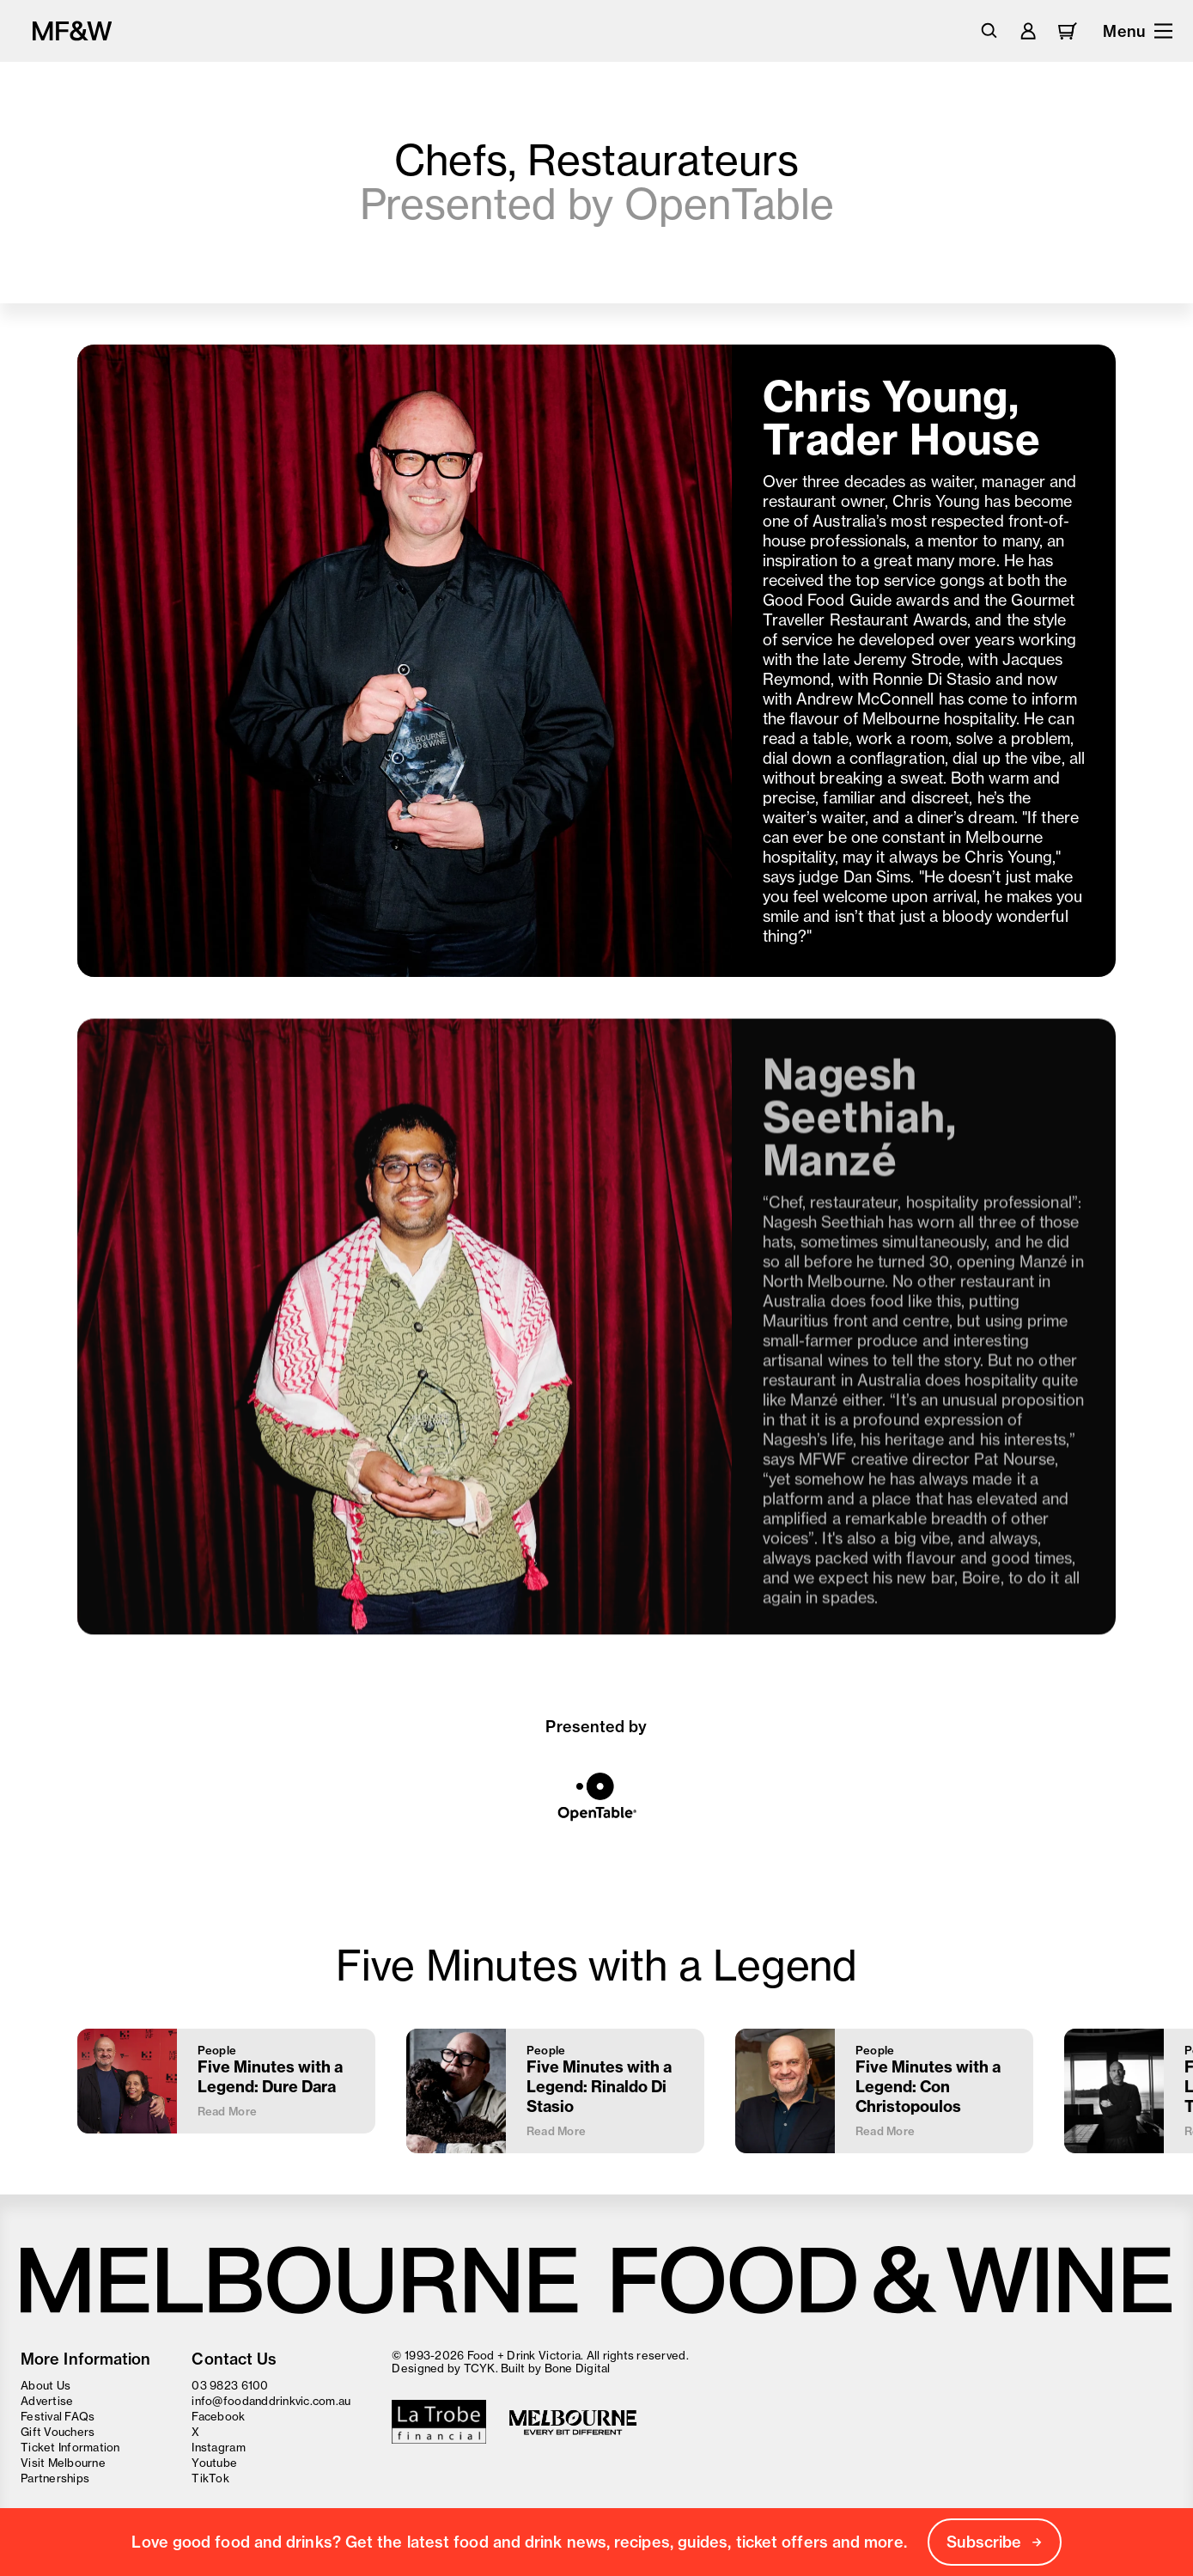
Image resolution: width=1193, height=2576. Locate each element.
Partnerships (55, 2478)
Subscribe (994, 2542)
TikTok (210, 2478)
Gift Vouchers (57, 2432)
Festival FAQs (57, 2416)
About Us (45, 2385)
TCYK (480, 2368)
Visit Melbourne (63, 2462)
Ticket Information (70, 2447)
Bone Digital (578, 2368)
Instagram (218, 2447)
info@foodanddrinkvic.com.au (271, 2401)
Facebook (218, 2416)
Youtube (214, 2462)
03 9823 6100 (230, 2385)
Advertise (47, 2401)
